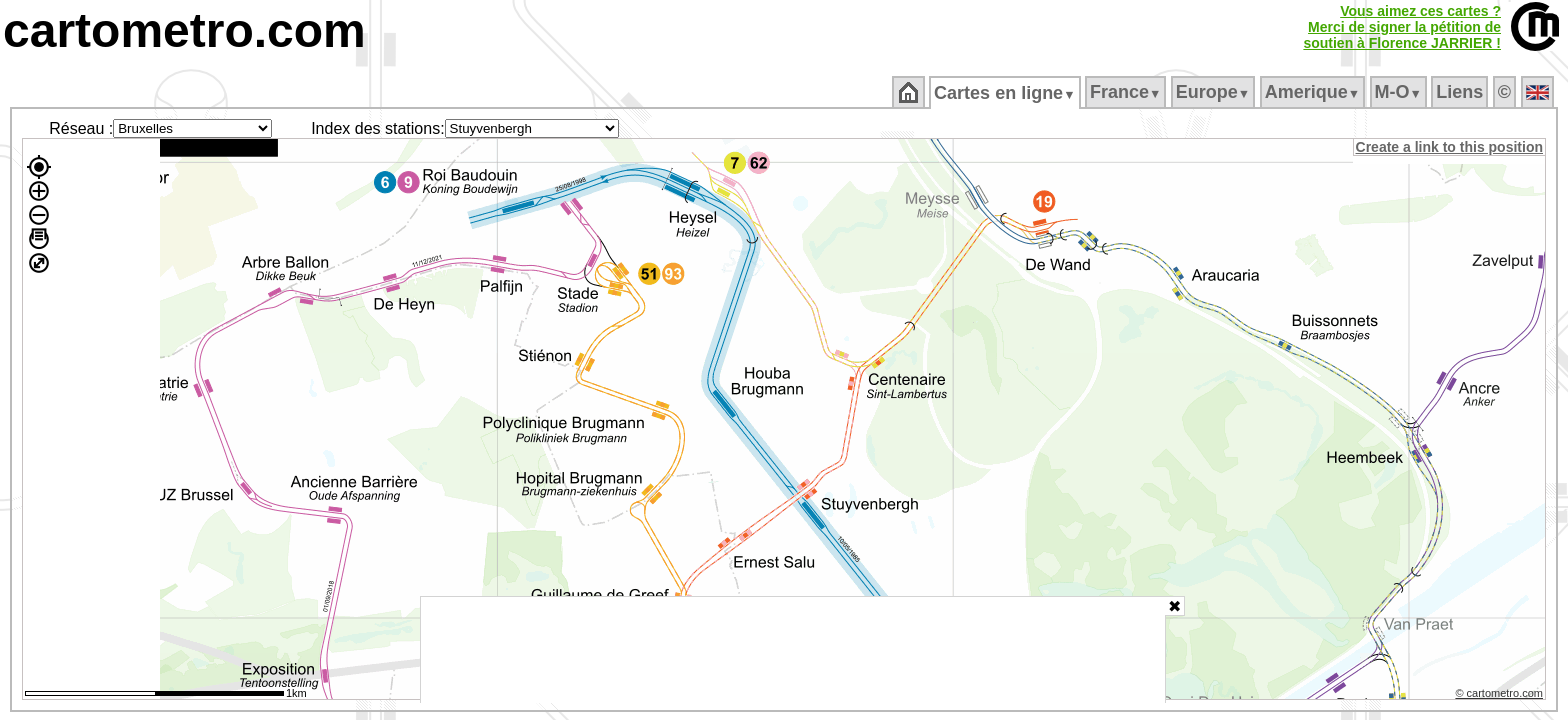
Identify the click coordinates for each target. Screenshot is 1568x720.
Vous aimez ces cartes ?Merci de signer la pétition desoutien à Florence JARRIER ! (1402, 27)
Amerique (1313, 92)
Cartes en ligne (1006, 93)
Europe (1214, 92)
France (1126, 92)
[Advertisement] (793, 650)
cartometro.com (184, 30)
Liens (1461, 92)
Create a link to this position (1450, 147)
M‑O (1399, 92)
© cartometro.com (1501, 696)
